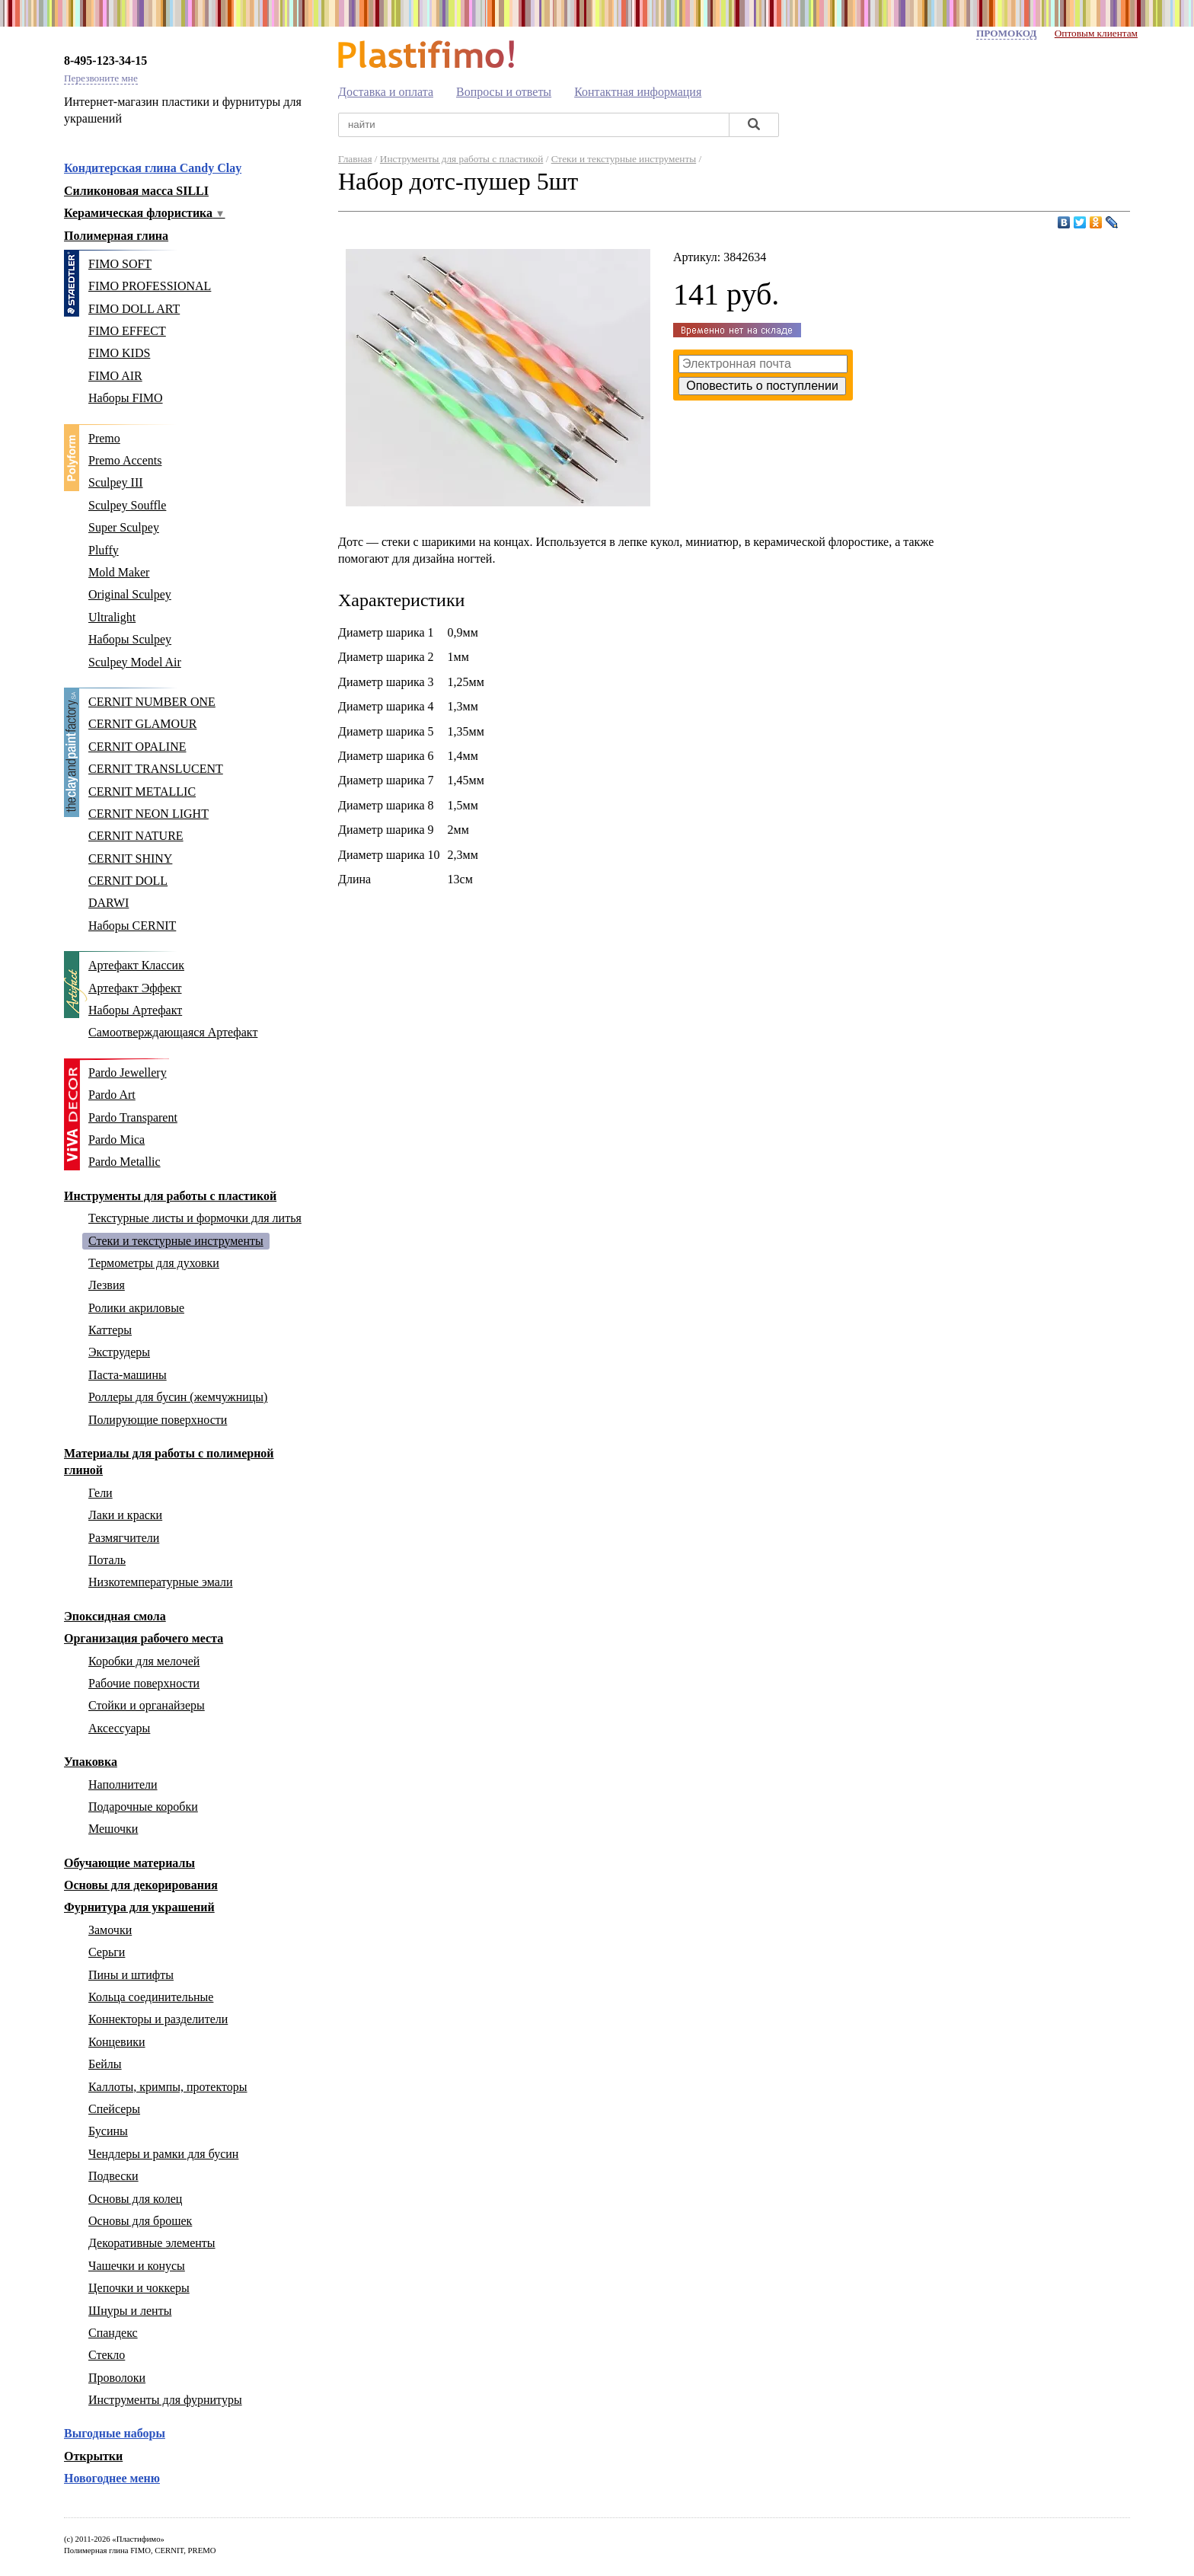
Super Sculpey (123, 527)
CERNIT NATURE (136, 835)
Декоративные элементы (151, 2242)
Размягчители (123, 1537)
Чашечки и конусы (136, 2265)
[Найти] (754, 125)
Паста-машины (127, 1374)
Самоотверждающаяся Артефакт (172, 1032)
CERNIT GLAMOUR (142, 723)
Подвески (113, 2175)
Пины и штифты (131, 1974)
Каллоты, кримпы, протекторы (167, 2086)
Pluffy (103, 550)
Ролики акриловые (136, 1307)
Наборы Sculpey (129, 639)
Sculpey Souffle (127, 505)
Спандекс (113, 2332)
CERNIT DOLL (128, 880)
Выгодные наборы (114, 2433)
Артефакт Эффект (135, 988)
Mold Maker (118, 572)
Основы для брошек (140, 2220)
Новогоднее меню (112, 2478)
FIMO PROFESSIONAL (149, 285)
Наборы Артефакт (135, 1010)
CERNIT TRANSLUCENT (155, 768)
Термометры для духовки (153, 1262)
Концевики (116, 2041)
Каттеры (110, 1329)
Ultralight (112, 617)
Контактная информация (637, 91)
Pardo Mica (116, 1139)
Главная (355, 158)
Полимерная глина (116, 235)
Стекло (106, 2354)
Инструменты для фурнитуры (165, 2399)
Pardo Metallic (124, 1161)
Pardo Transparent (132, 1117)
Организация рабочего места (143, 1638)
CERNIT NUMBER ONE (151, 701)
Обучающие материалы (129, 1862)
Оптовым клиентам (1096, 33)
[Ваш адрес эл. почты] (763, 364)
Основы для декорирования (141, 1885)
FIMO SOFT (120, 263)
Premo (104, 438)
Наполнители (123, 1784)
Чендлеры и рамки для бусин (163, 2153)
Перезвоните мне (101, 78)
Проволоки (116, 2377)
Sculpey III (115, 482)
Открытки (93, 2456)
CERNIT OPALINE (137, 746)
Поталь (107, 1559)
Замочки (110, 1929)
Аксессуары (119, 1728)
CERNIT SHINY (130, 858)
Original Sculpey (129, 594)
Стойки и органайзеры (146, 1705)
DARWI (108, 902)
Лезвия (106, 1284)
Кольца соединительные (150, 1996)
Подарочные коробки (143, 1806)
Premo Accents (124, 460)
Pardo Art (112, 1094)
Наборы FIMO (125, 397)
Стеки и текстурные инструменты (175, 1240)
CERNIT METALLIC (142, 791)
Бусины (108, 2130)
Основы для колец (135, 2198)
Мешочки (113, 1828)
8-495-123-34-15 (105, 60)
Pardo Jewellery (127, 1072)
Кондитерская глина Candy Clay (152, 167)
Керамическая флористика (144, 212)
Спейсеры (114, 2108)
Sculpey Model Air (134, 662)
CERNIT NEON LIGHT (148, 813)
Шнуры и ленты (129, 2310)
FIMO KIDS (119, 352)
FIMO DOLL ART (134, 308)
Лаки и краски (125, 1514)
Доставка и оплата (385, 91)
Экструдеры (119, 1351)
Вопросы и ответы (503, 91)
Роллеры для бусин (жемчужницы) (177, 1396)
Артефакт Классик (136, 965)
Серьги (106, 1952)
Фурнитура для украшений (139, 1907)
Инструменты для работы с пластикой (170, 1195)
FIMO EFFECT (127, 330)
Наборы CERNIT (132, 925)
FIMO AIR (115, 375)
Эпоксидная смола (115, 1616)
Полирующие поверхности (157, 1419)
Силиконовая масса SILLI (136, 190)
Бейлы (105, 2063)
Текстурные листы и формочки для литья (195, 1217)
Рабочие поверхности (144, 1683)
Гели (100, 1492)
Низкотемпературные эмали (160, 1581)
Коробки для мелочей (144, 1661)
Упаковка (90, 1761)
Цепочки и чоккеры (139, 2287)
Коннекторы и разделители (158, 2019)
